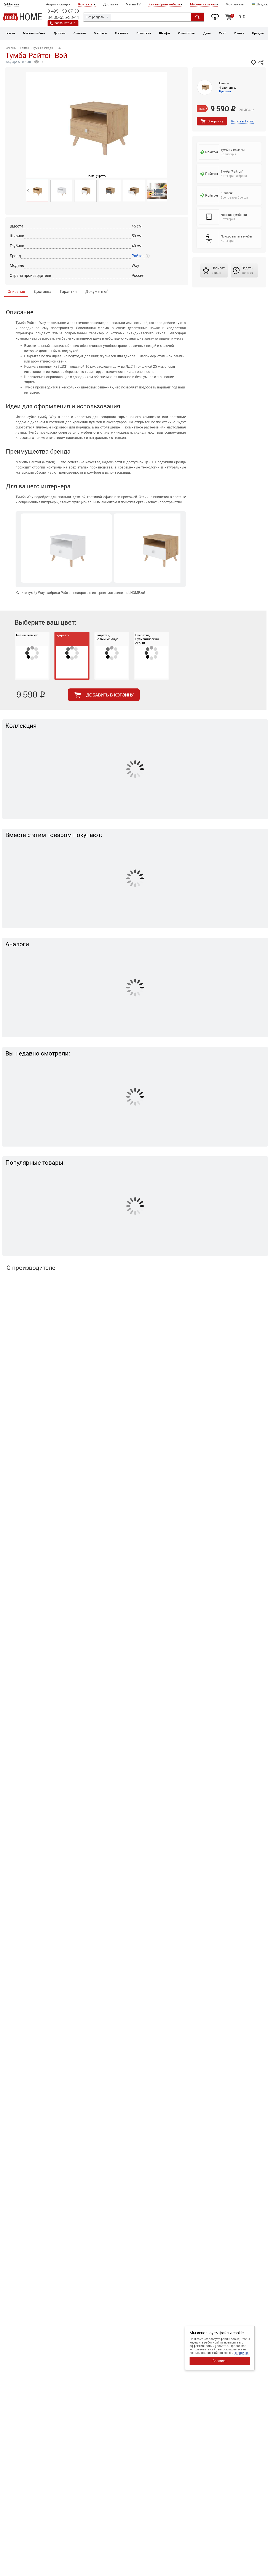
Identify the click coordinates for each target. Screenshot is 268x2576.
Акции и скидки (58, 4)
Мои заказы (235, 4)
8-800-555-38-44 (63, 17)
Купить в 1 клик (242, 121)
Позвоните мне (64, 23)
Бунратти (225, 91)
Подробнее (241, 2353)
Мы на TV (133, 4)
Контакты (85, 4)
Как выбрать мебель (164, 4)
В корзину (215, 121)
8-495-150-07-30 (63, 11)
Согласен (219, 2361)
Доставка (110, 4)
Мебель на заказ (203, 4)
